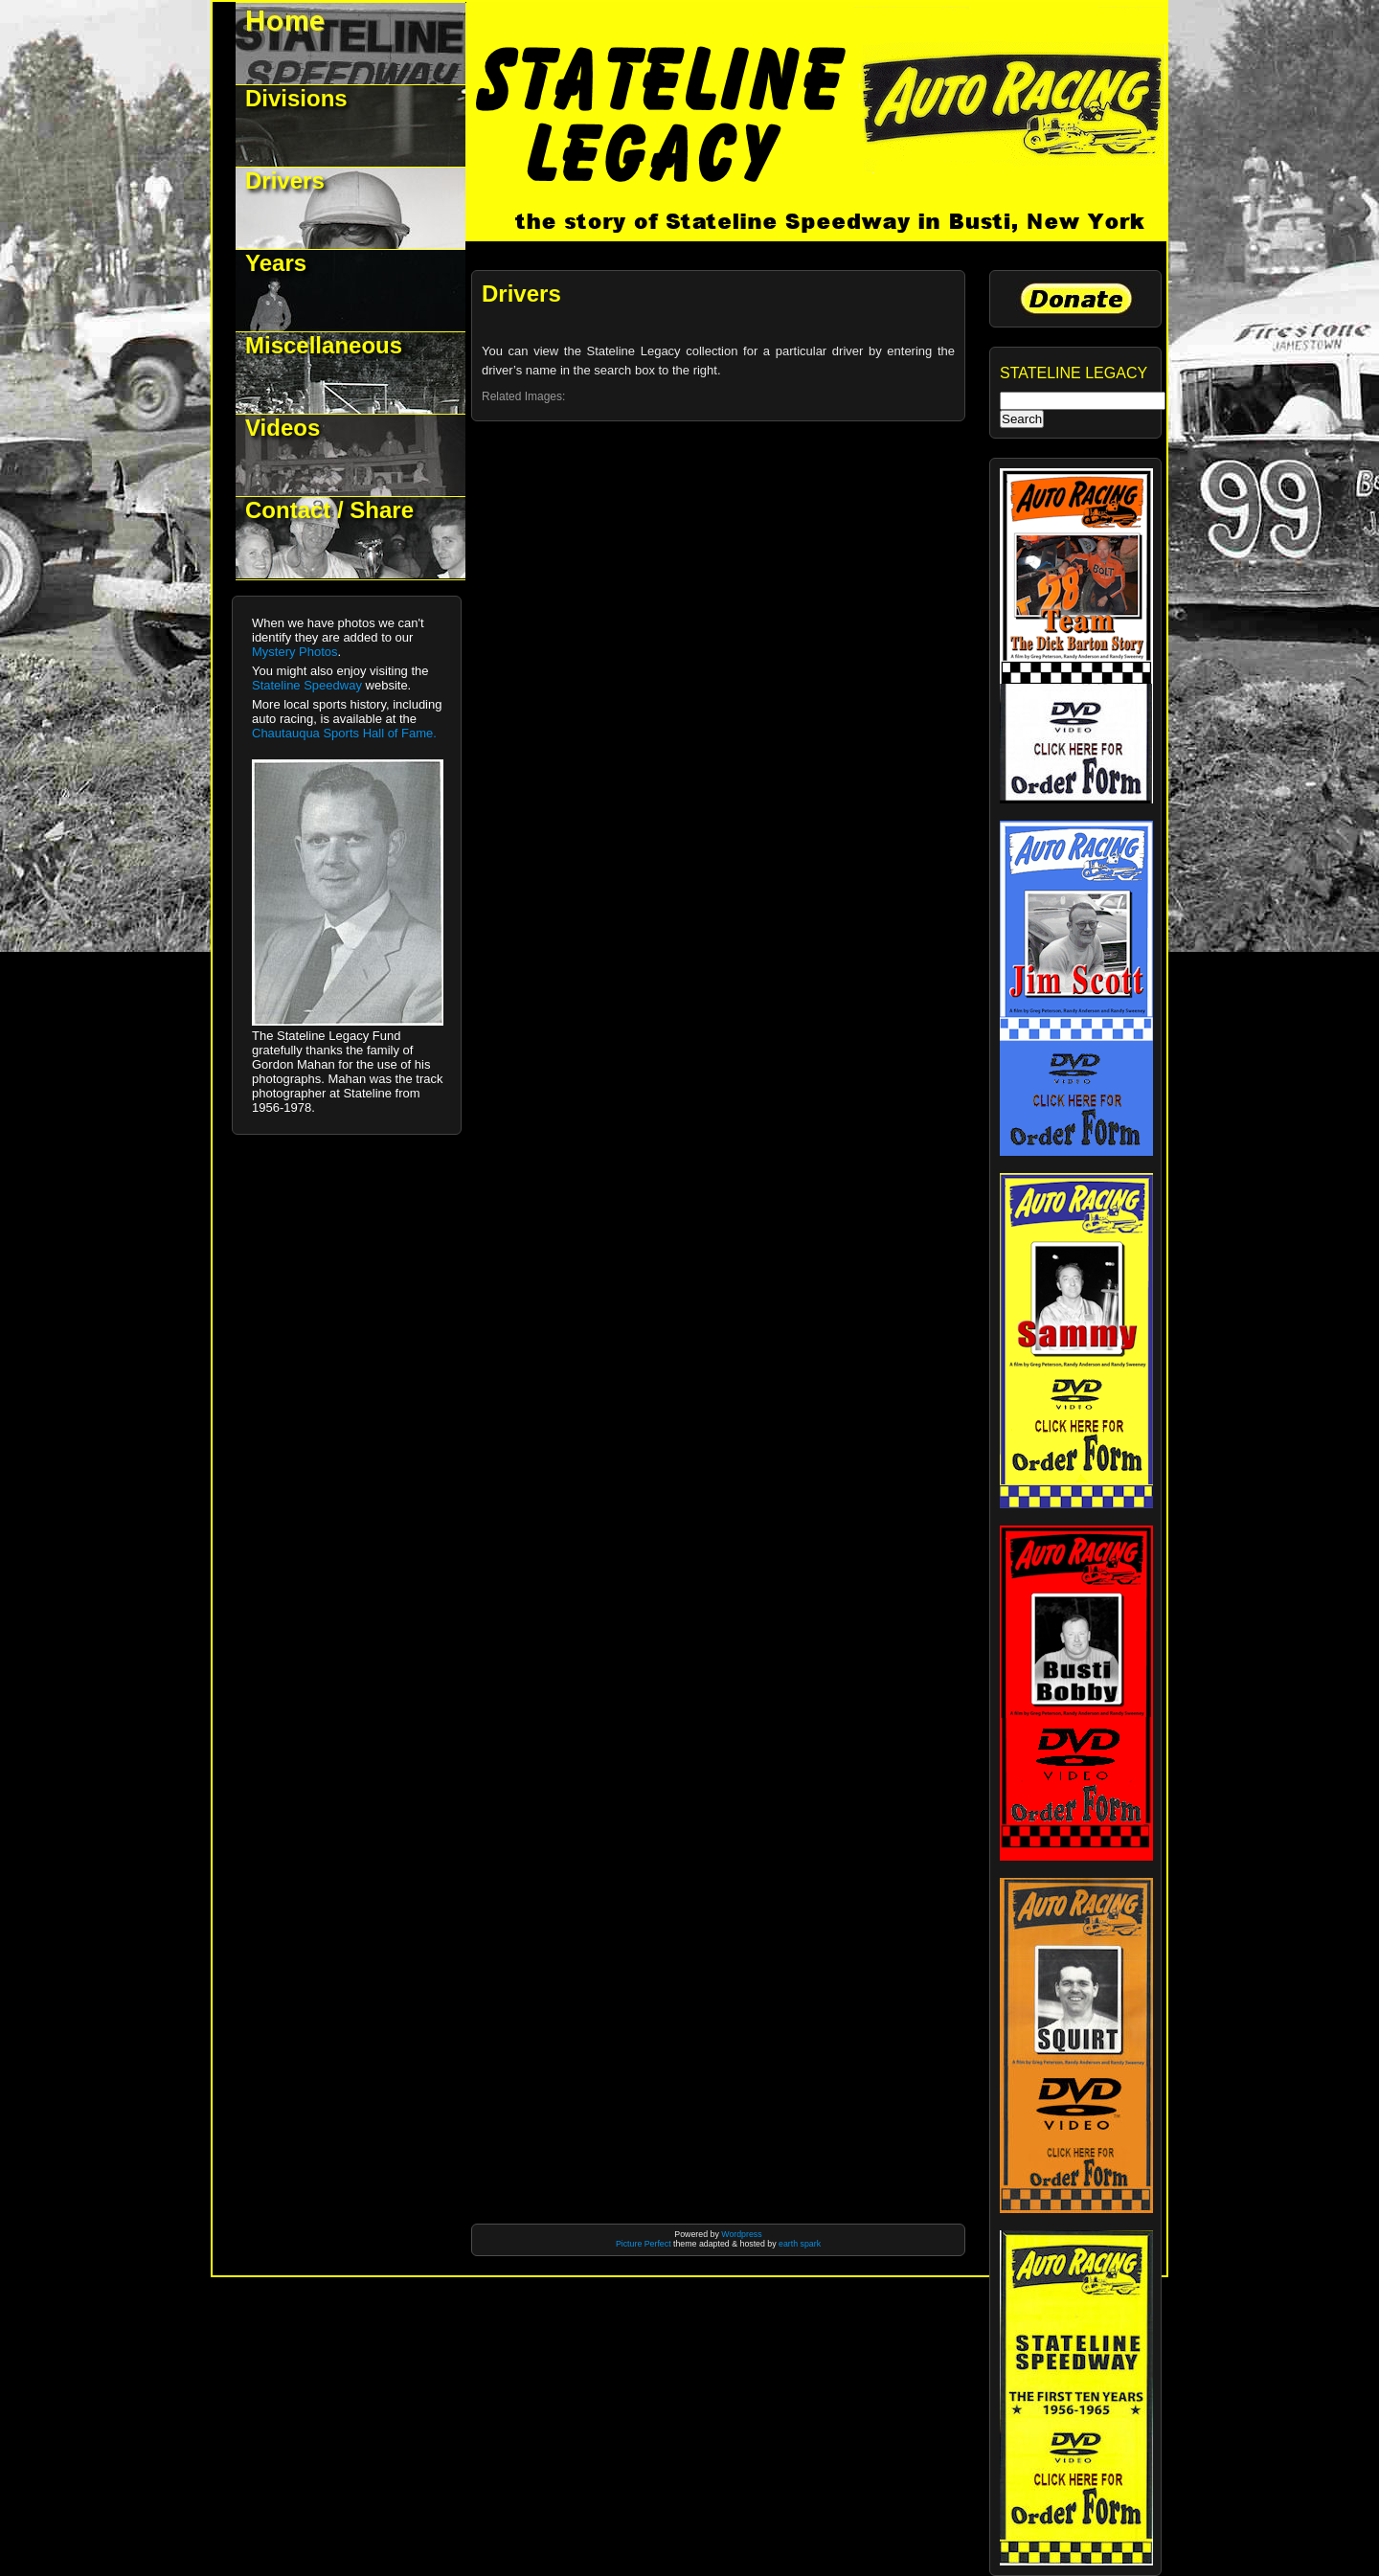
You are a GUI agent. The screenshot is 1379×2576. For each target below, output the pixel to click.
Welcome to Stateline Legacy (351, 43)
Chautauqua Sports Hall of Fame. (344, 733)
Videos (282, 428)
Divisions (296, 98)
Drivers (285, 180)
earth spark (800, 2243)
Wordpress (741, 2234)
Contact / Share (329, 510)
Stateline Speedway (307, 685)
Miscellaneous (323, 345)
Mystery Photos (295, 651)
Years (275, 263)
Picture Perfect (643, 2243)
